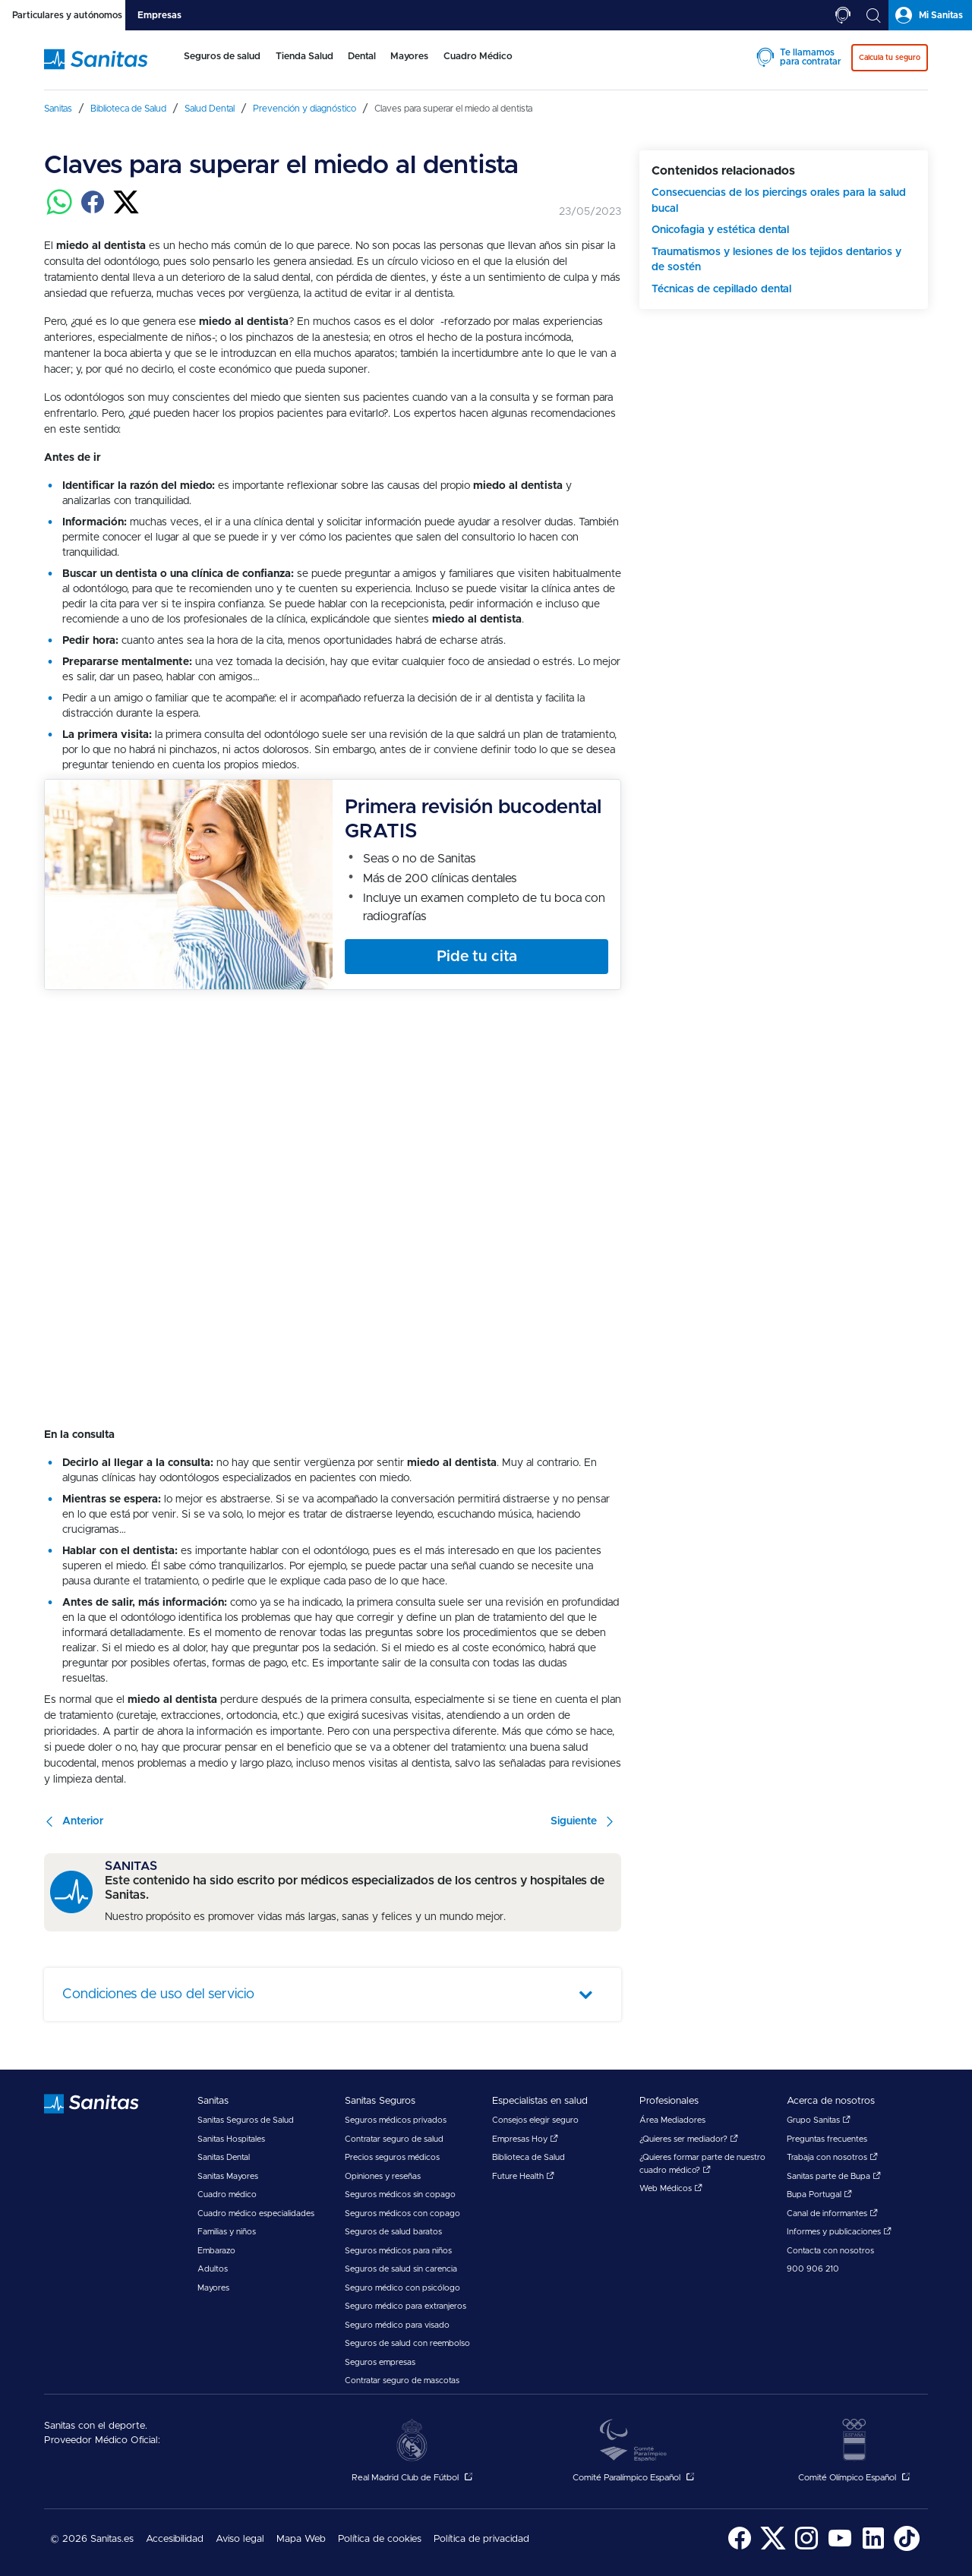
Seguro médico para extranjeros (405, 2306)
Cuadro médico (227, 2194)
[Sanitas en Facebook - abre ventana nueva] (739, 2548)
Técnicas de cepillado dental (721, 289)
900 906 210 (813, 2269)
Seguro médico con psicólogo (402, 2288)
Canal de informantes (832, 2213)
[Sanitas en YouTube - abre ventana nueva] (840, 2548)
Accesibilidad (175, 2539)
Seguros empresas (380, 2362)
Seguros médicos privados (396, 2120)
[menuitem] (219, 67)
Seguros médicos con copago (402, 2213)
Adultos (212, 2269)
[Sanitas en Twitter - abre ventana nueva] (773, 2548)
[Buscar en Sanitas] (873, 15)
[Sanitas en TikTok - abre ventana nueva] (907, 2548)
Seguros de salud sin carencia (401, 2269)
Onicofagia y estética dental (720, 230)
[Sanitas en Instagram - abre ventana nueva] (806, 2548)
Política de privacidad (481, 2539)
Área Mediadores (672, 2120)
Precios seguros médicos (392, 2157)
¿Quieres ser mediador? (688, 2139)
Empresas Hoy (525, 2139)
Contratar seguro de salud (394, 2139)
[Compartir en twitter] (126, 211)
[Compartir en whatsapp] (59, 211)
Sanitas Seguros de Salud (245, 2120)
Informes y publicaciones (839, 2232)
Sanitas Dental (223, 2157)
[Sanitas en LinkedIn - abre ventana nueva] (873, 2548)
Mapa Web (301, 2539)
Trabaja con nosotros (832, 2157)
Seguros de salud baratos (393, 2232)
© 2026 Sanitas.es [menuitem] (92, 2539)
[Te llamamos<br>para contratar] (843, 15)
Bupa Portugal (819, 2194)
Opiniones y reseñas (383, 2176)
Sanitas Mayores (227, 2176)
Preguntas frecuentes (827, 2139)
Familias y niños (226, 2232)
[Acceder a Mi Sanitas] (930, 15)
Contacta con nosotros (830, 2251)
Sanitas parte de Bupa (834, 2176)
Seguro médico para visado (397, 2325)
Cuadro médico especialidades (255, 2213)
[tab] (62, 15)
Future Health (523, 2176)
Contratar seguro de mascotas (402, 2380)
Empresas (159, 15)
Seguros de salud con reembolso (407, 2343)
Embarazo (216, 2251)
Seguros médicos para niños (398, 2251)
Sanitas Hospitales (231, 2139)
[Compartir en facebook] (92, 211)
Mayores (213, 2288)
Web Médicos (670, 2188)
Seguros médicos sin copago (400, 2194)
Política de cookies (379, 2539)
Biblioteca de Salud (528, 2157)
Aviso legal (240, 2539)
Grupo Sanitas (818, 2120)
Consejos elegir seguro (535, 2120)
